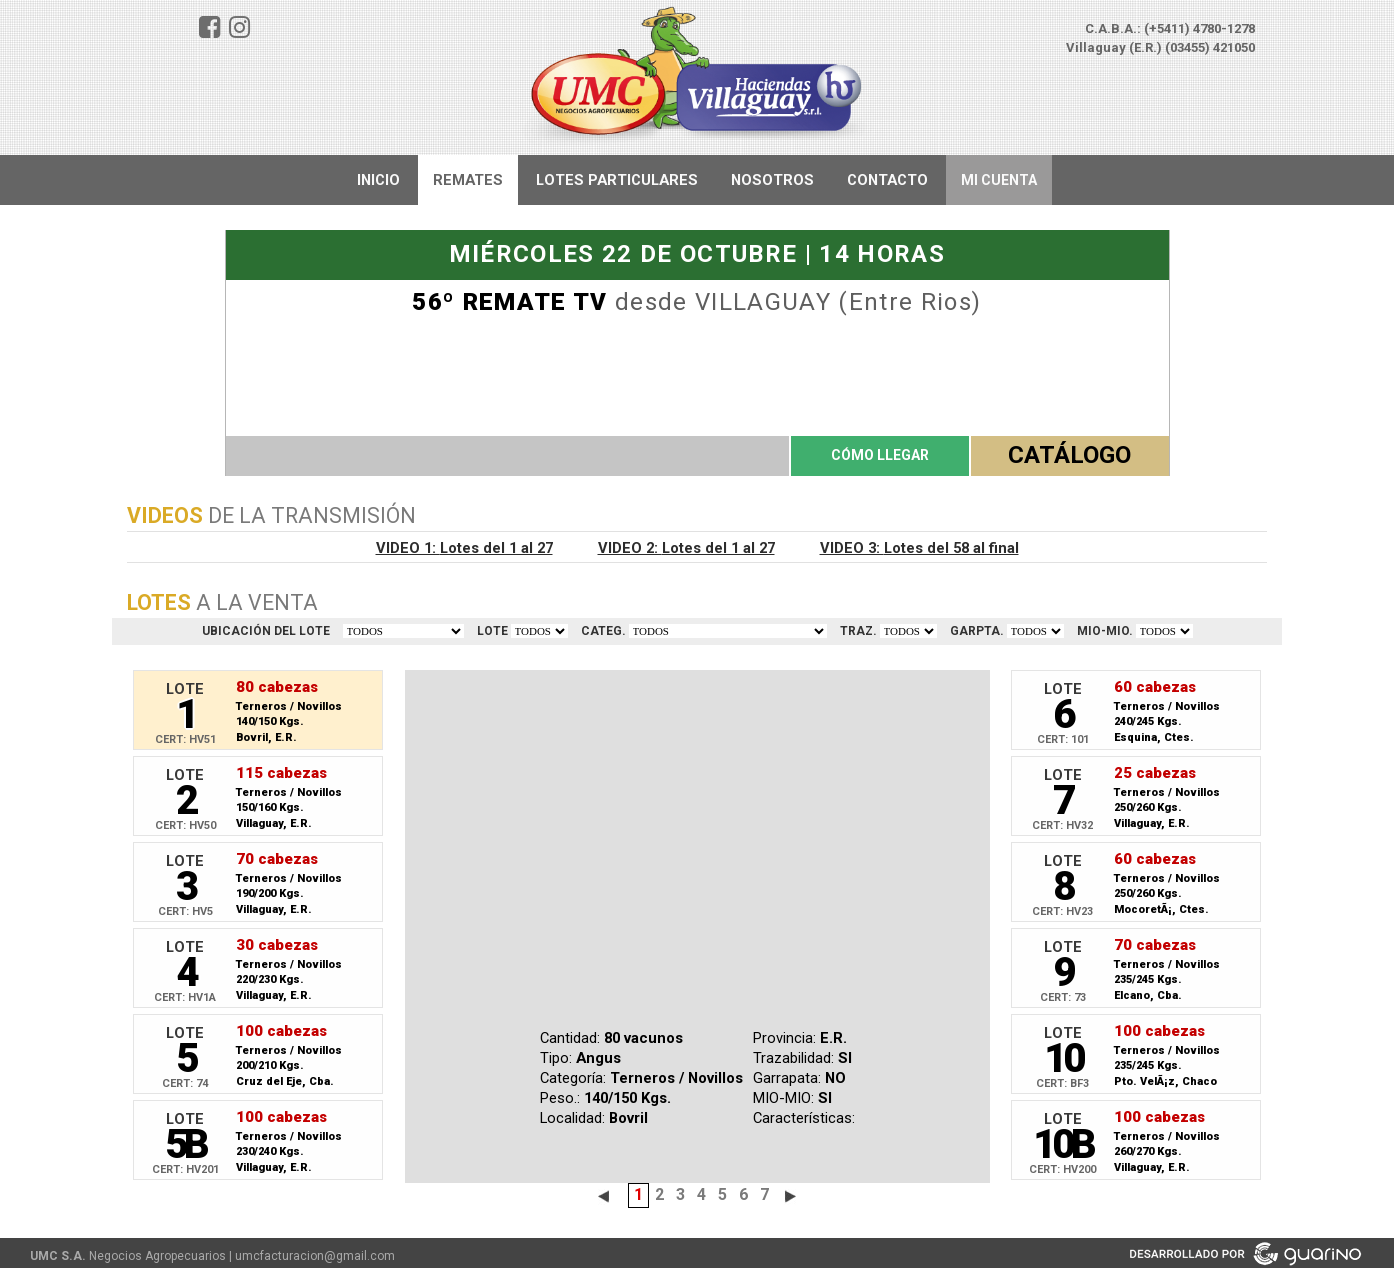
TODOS (403, 631)
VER (539, 631)
